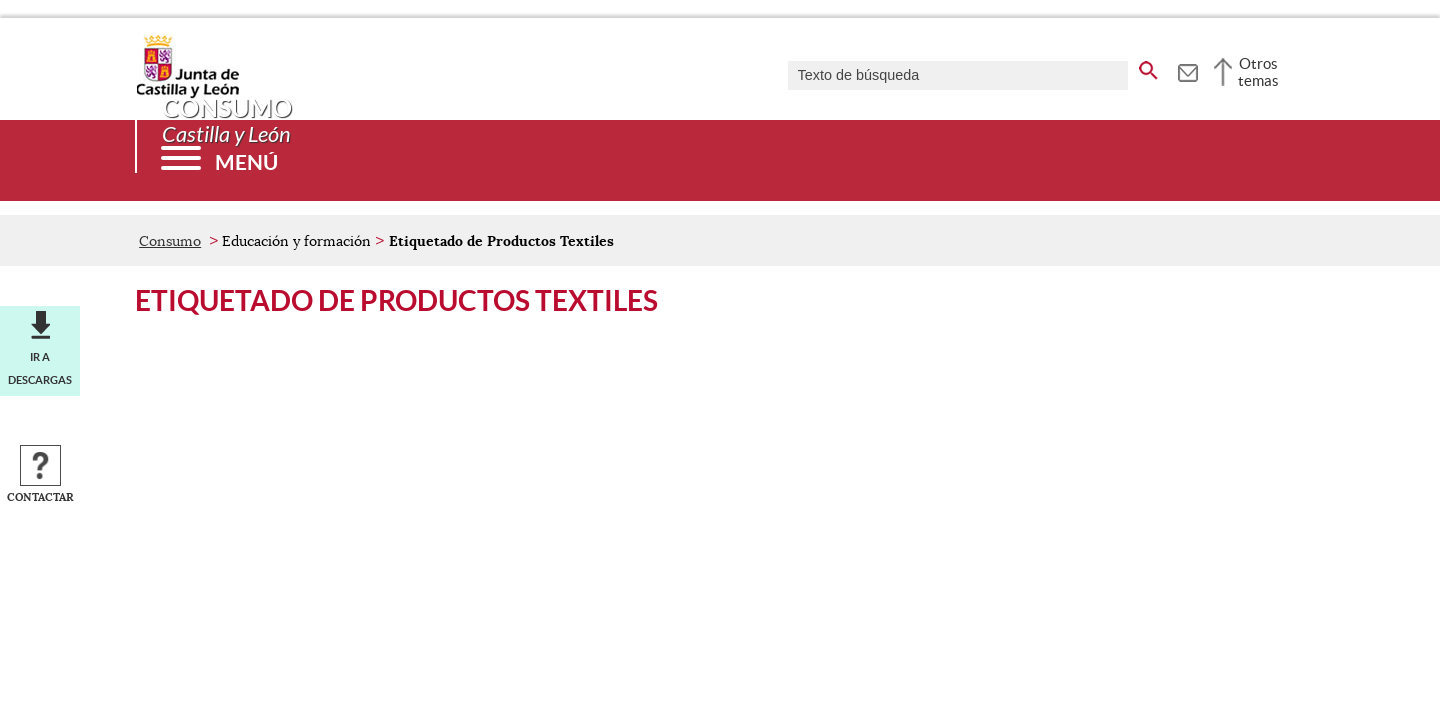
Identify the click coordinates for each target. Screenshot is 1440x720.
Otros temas (1258, 72)
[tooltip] (1187, 70)
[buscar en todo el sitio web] (1148, 67)
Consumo (170, 241)
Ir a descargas (40, 368)
